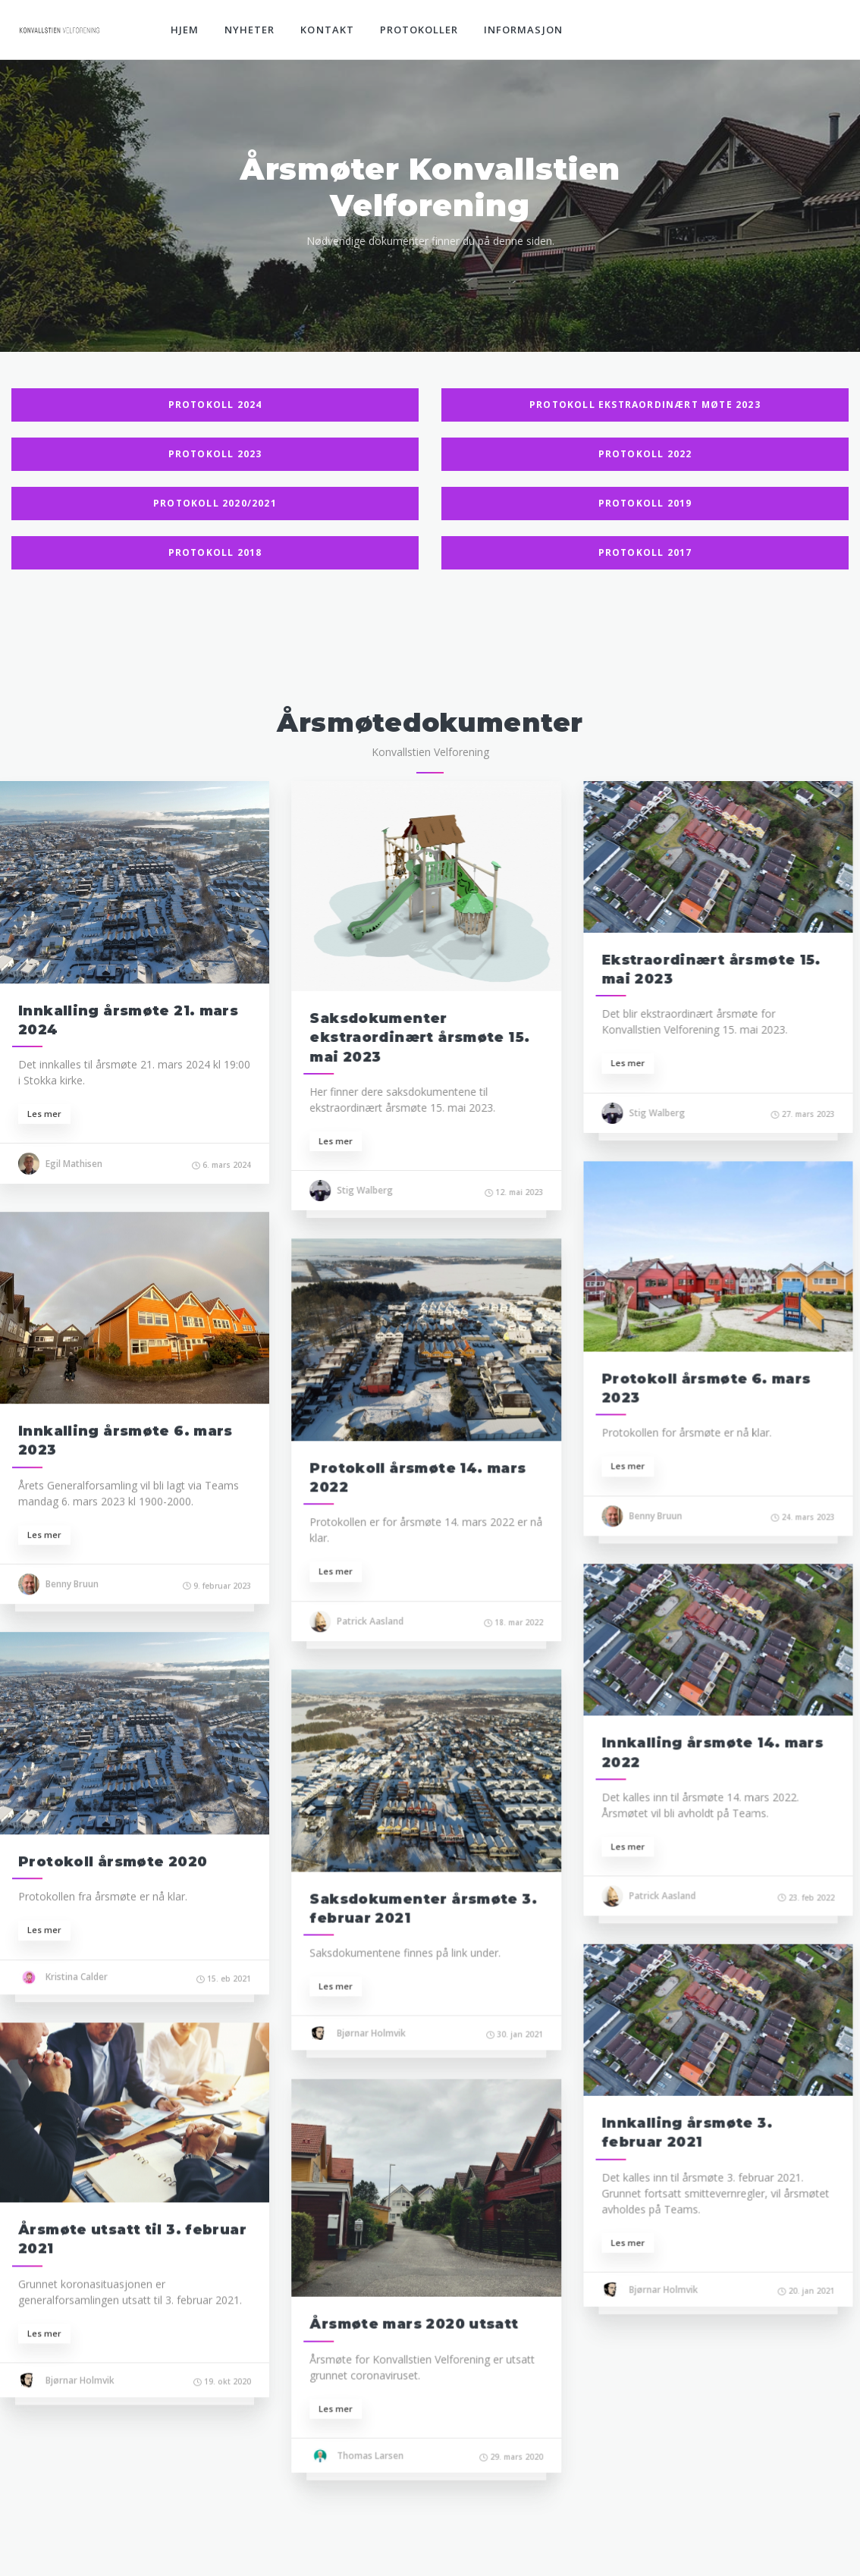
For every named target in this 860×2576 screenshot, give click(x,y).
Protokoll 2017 (645, 552)
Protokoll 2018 (215, 552)
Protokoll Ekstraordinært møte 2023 (645, 404)
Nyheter (249, 29)
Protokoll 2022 (645, 453)
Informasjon (523, 29)
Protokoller (419, 29)
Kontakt (326, 29)
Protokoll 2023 (215, 453)
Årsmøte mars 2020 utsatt (412, 2319)
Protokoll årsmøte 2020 (112, 1858)
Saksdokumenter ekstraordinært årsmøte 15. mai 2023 (418, 1037)
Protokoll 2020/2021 (215, 503)
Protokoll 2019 (645, 503)
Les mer (44, 1113)
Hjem (185, 29)
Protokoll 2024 (215, 404)
